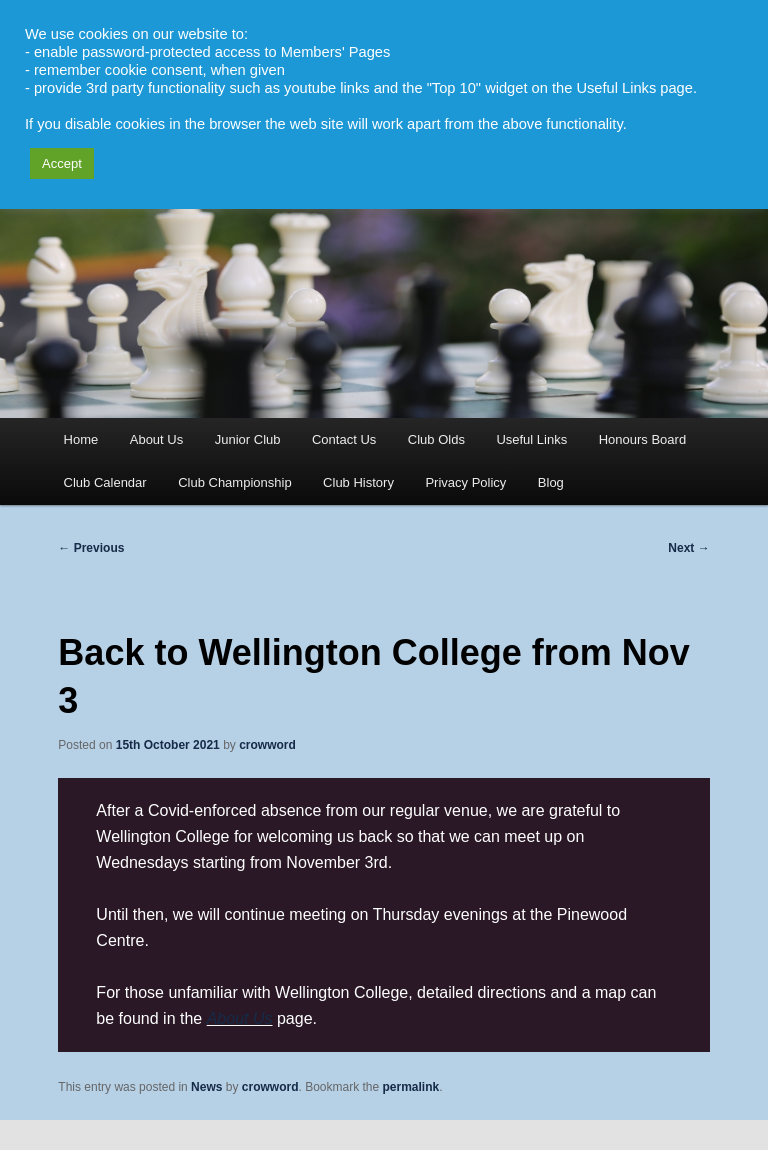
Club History (358, 482)
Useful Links (531, 439)
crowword (267, 745)
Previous (91, 548)
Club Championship (234, 482)
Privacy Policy (465, 482)
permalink (411, 1087)
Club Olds (436, 439)
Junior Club (248, 439)
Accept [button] (62, 163)
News (206, 1087)
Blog (551, 482)
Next (688, 548)
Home (81, 439)
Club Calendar (105, 482)
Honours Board (642, 439)
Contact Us (344, 439)
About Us (156, 439)
